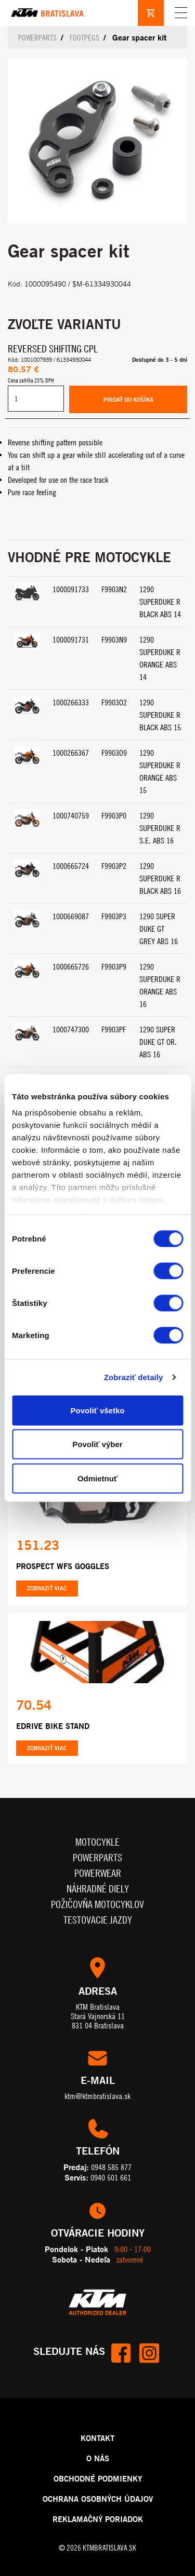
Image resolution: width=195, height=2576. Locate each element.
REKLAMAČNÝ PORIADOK (98, 2519)
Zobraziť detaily (133, 1377)
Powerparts (37, 37)
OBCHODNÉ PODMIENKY (98, 2478)
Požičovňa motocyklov (97, 1904)
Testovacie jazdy (97, 1920)
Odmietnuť (97, 1478)
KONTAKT (97, 2438)
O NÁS (97, 2458)
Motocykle (97, 1842)
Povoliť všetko (98, 1410)
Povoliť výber (97, 1444)
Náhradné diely (98, 1888)
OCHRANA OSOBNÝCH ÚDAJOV (98, 2498)
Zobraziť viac (47, 1588)
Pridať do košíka (128, 399)
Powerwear (97, 1873)
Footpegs (84, 37)
